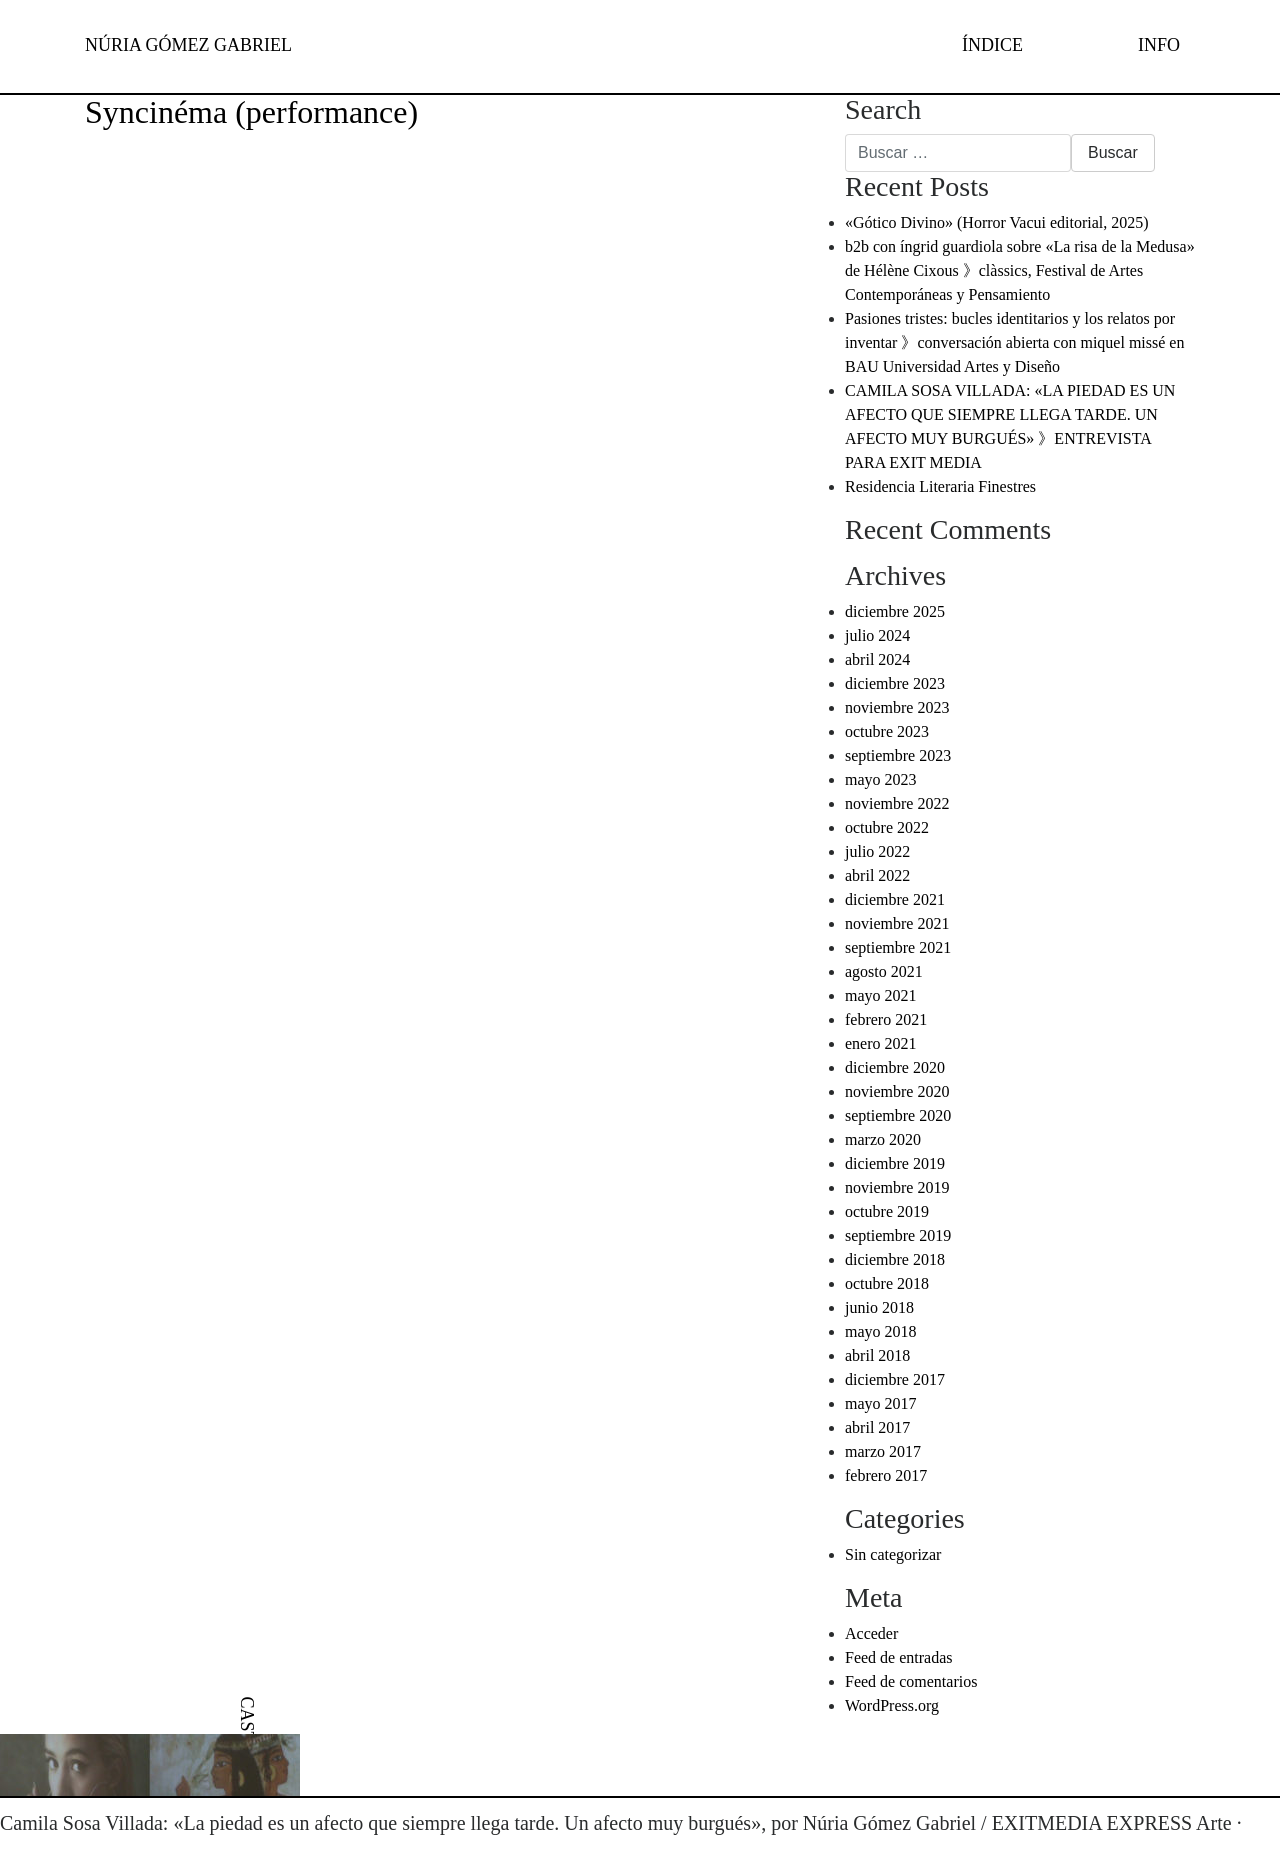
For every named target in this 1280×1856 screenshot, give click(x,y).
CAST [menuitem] (247, 1719)
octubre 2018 (887, 1283)
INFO (1159, 45)
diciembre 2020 (895, 1067)
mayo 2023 (881, 779)
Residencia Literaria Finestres (940, 486)
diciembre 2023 (895, 683)
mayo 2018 (881, 1331)
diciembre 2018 (895, 1259)
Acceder (871, 1633)
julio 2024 (877, 635)
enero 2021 (881, 1043)
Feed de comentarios (911, 1681)
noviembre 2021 (897, 923)
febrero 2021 (886, 1019)
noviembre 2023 (897, 707)
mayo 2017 (881, 1403)
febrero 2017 (886, 1475)
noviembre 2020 (897, 1091)
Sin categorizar (893, 1554)
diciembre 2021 (895, 899)
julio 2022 (877, 851)
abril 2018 (877, 1355)
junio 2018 (879, 1307)
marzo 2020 (883, 1139)
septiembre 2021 (898, 947)
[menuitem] (247, 1719)
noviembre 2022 (897, 803)
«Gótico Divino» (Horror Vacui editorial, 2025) (997, 222)
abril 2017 (877, 1427)
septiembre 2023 (898, 755)
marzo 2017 (883, 1451)
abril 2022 (877, 875)
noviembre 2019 (897, 1187)
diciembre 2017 (895, 1379)
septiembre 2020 (898, 1115)
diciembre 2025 (895, 611)
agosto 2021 (884, 971)
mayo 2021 (881, 995)
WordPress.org (892, 1705)
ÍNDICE (992, 45)
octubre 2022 (887, 827)
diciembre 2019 (895, 1163)
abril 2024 (877, 659)
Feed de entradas (899, 1657)
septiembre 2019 (898, 1235)
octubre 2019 (887, 1211)
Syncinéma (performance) (251, 112)
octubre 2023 (887, 731)
